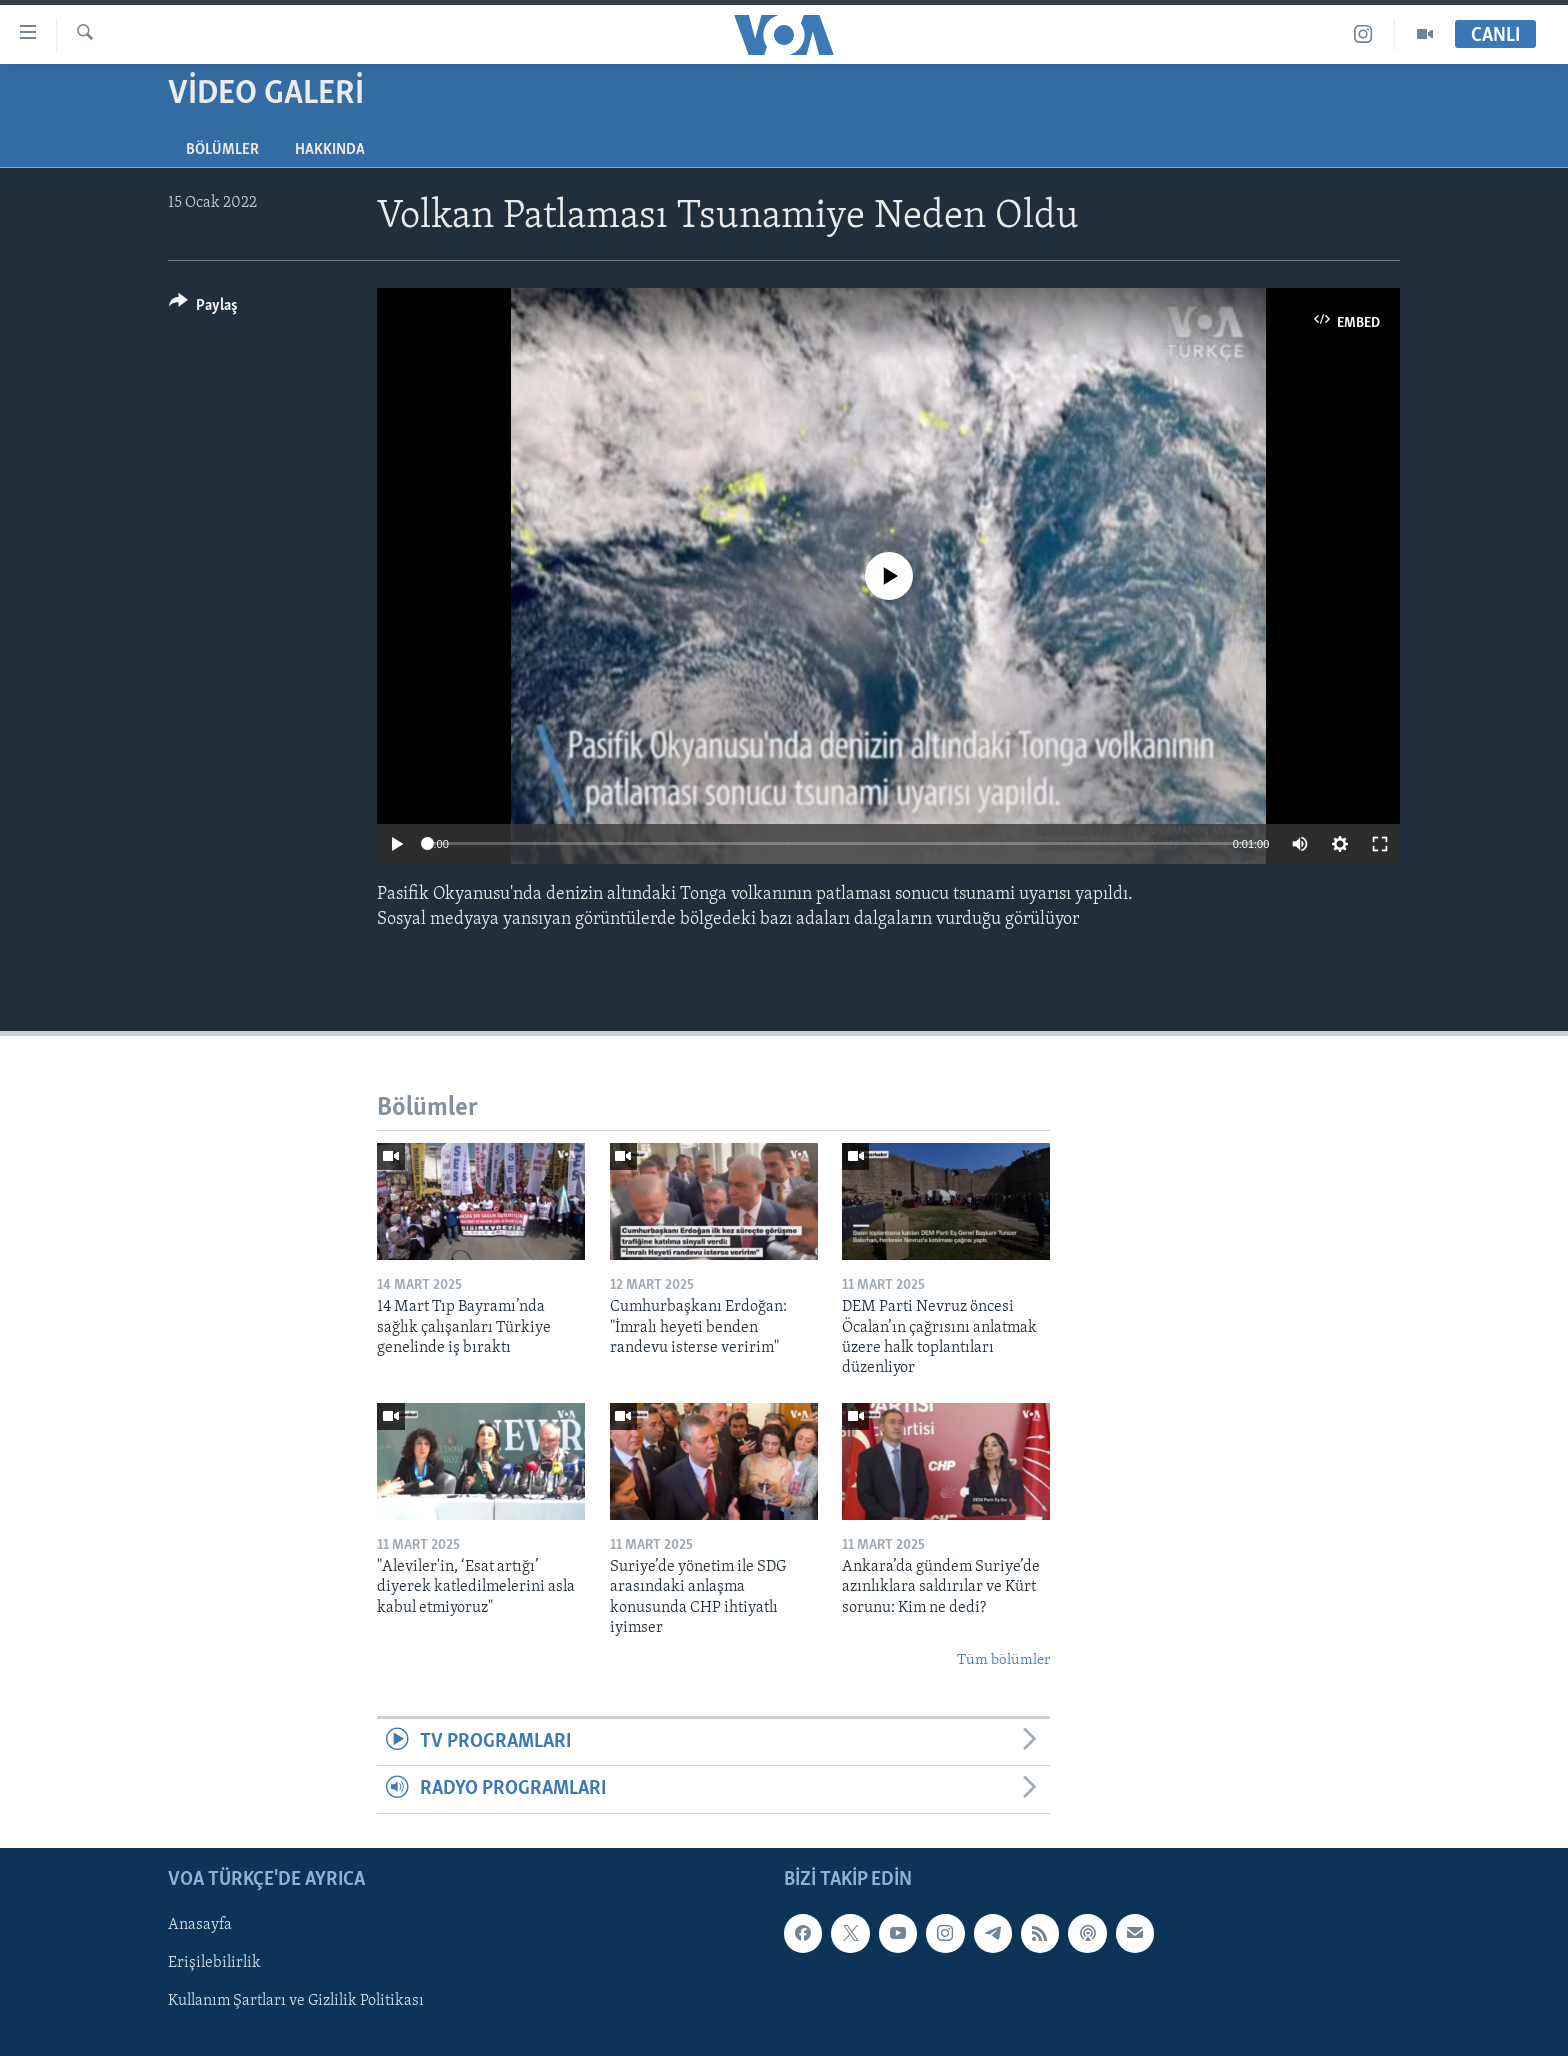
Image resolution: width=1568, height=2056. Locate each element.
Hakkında (330, 150)
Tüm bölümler (1003, 1660)
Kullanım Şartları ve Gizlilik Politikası (296, 2001)
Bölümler (222, 150)
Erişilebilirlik (214, 1963)
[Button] (203, 308)
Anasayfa (200, 1925)
